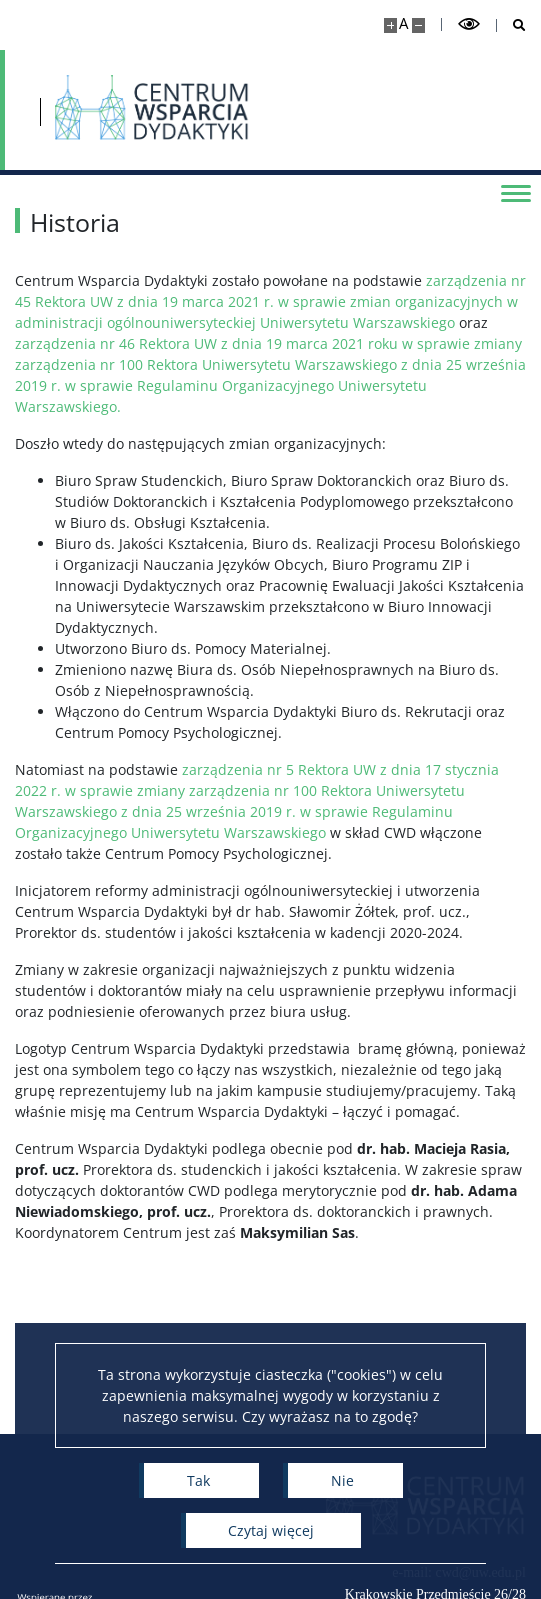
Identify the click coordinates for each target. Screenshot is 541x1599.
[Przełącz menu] (516, 192)
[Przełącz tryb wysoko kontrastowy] (469, 24)
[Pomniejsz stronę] (418, 25)
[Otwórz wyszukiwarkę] (511, 25)
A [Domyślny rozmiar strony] (403, 23)
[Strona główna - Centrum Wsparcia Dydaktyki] (152, 110)
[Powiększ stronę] (390, 25)
